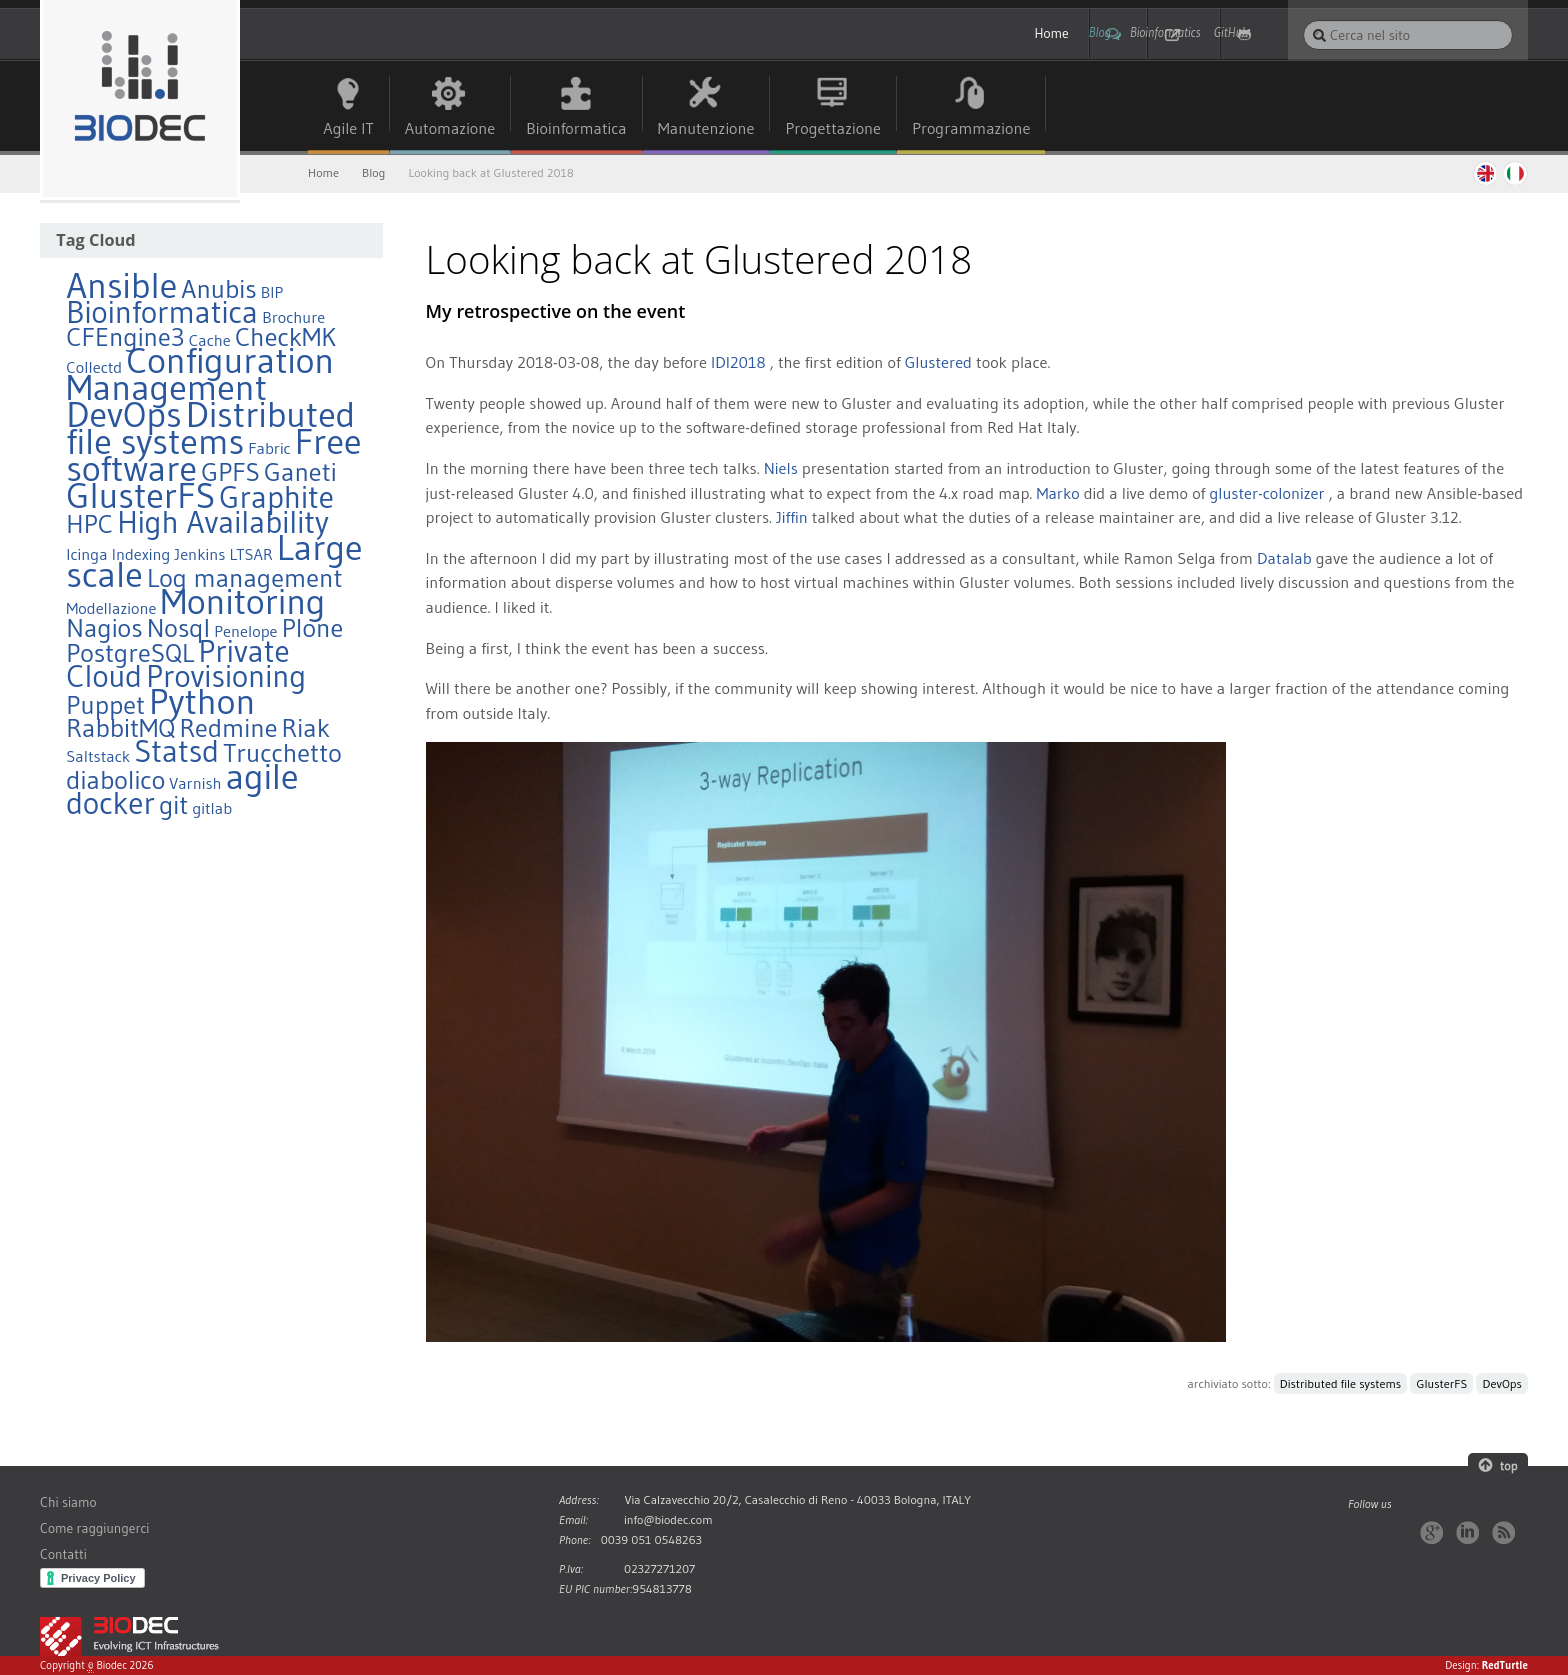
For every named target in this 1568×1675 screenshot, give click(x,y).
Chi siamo (68, 1503)
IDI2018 (738, 363)
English (1484, 173)
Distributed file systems (1340, 1384)
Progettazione (834, 129)
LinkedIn (1467, 1532)
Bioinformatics (1123, 33)
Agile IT (348, 129)
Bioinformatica (576, 129)
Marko (1057, 493)
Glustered (938, 363)
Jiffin (792, 518)
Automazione (450, 129)
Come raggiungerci (94, 1529)
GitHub (1240, 33)
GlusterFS (1442, 1384)
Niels (781, 469)
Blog (1012, 33)
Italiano (1516, 173)
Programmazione (972, 129)
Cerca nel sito (1302, 19)
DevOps (1502, 1384)
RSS (1503, 1532)
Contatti (63, 1555)
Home (923, 33)
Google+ (1431, 1532)
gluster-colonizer (1266, 493)
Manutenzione (706, 129)
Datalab (1284, 558)
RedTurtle (1505, 1666)
